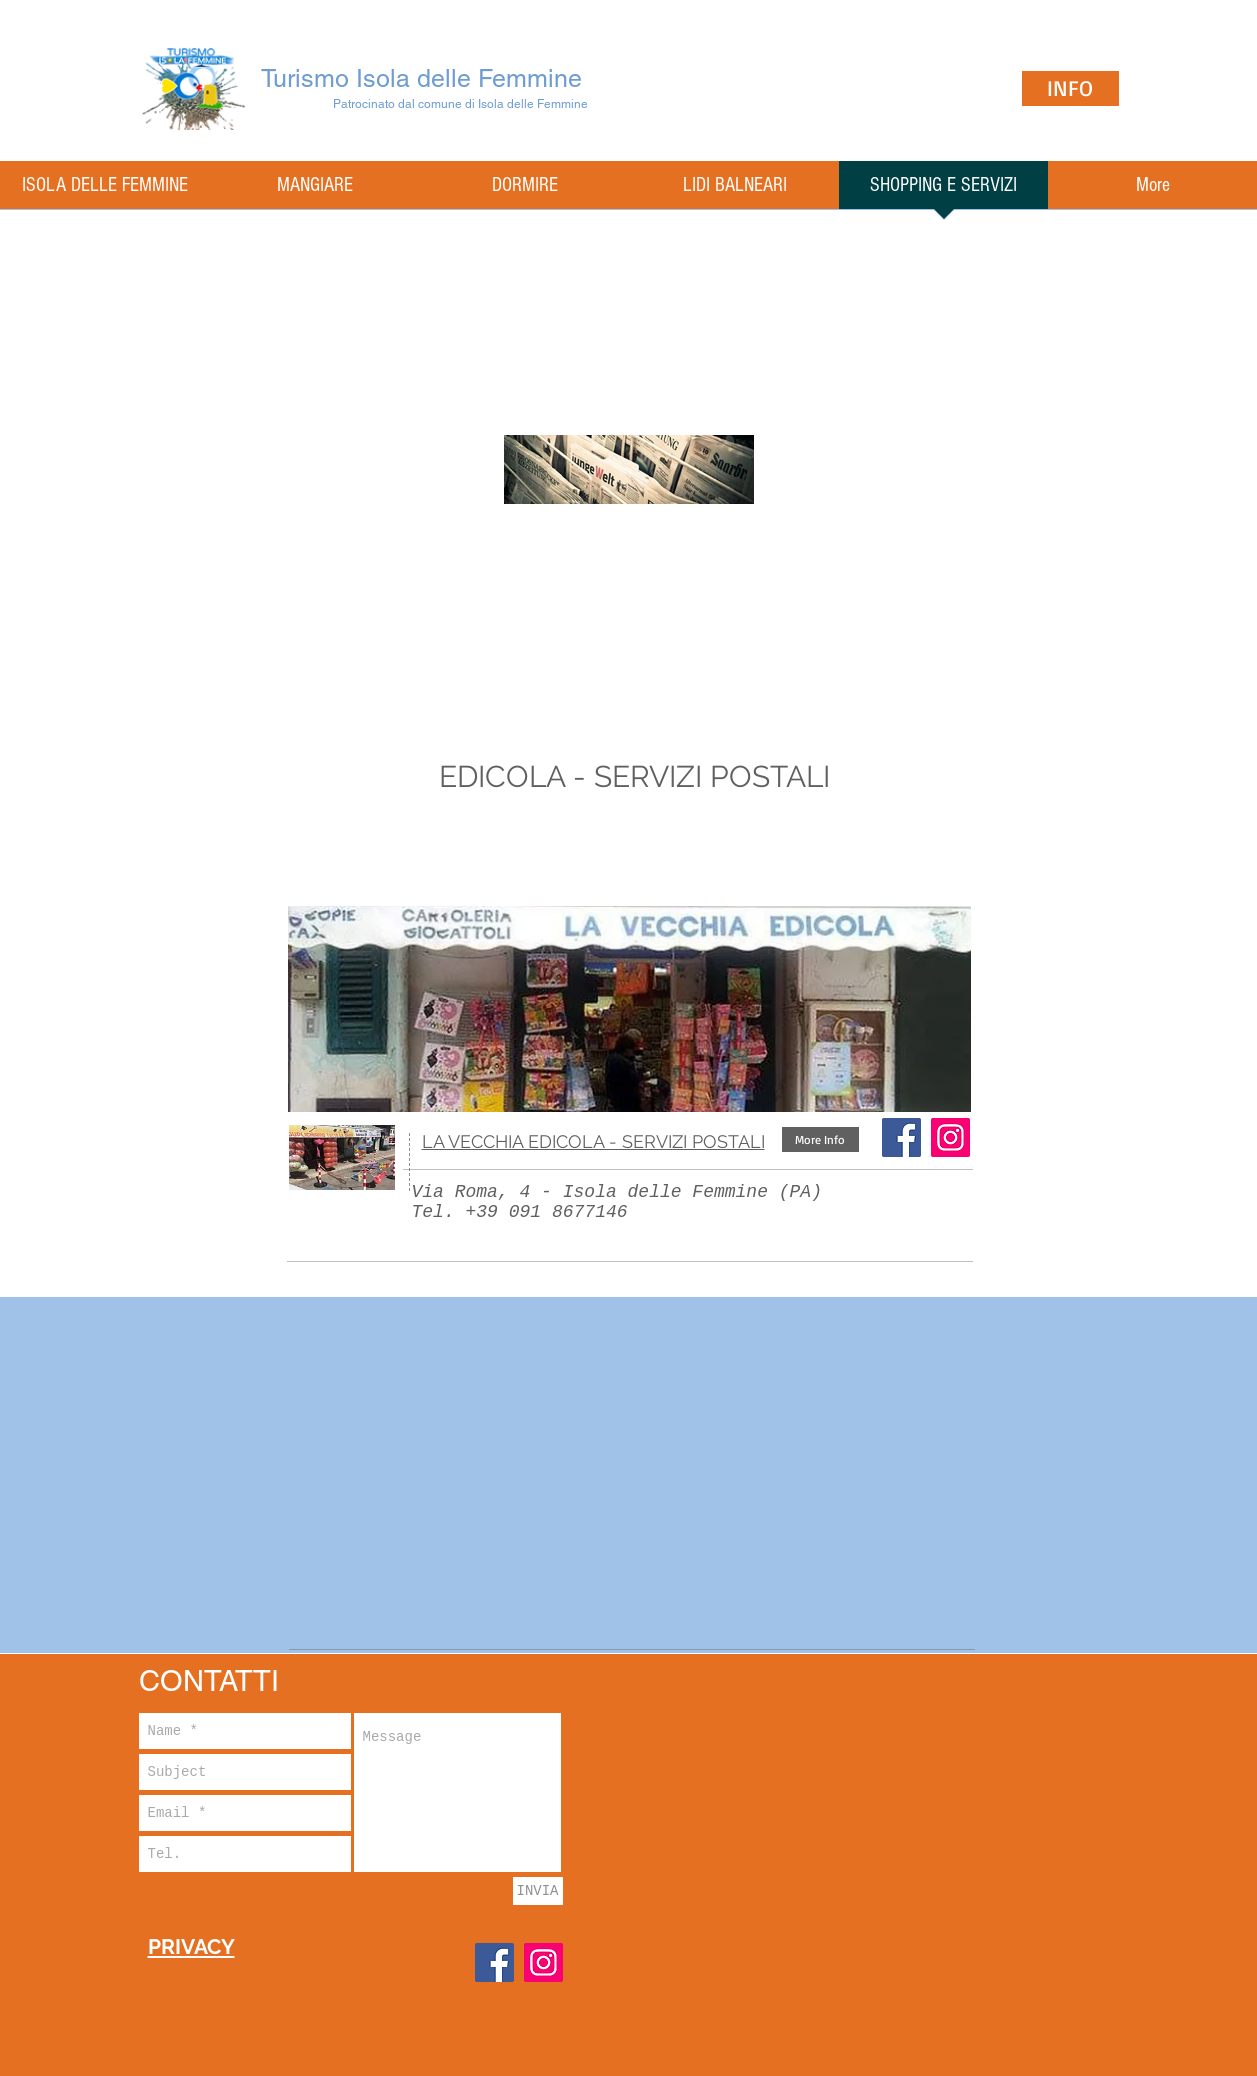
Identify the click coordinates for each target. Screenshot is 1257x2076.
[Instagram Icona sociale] (950, 1137)
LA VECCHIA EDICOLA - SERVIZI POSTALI (593, 1141)
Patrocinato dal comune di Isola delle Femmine (460, 104)
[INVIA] (538, 1891)
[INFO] (1070, 88)
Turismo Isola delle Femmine (421, 78)
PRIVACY (191, 1946)
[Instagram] (543, 1962)
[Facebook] (901, 1137)
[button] (820, 1139)
